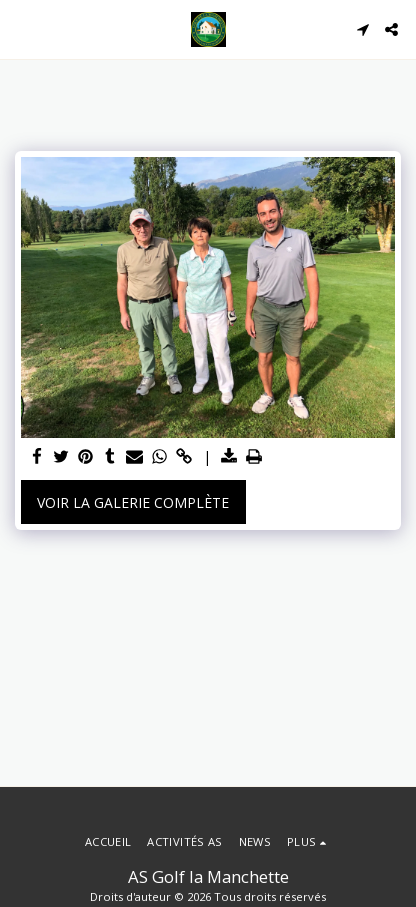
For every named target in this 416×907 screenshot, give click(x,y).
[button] (22, 28)
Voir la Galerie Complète (133, 502)
